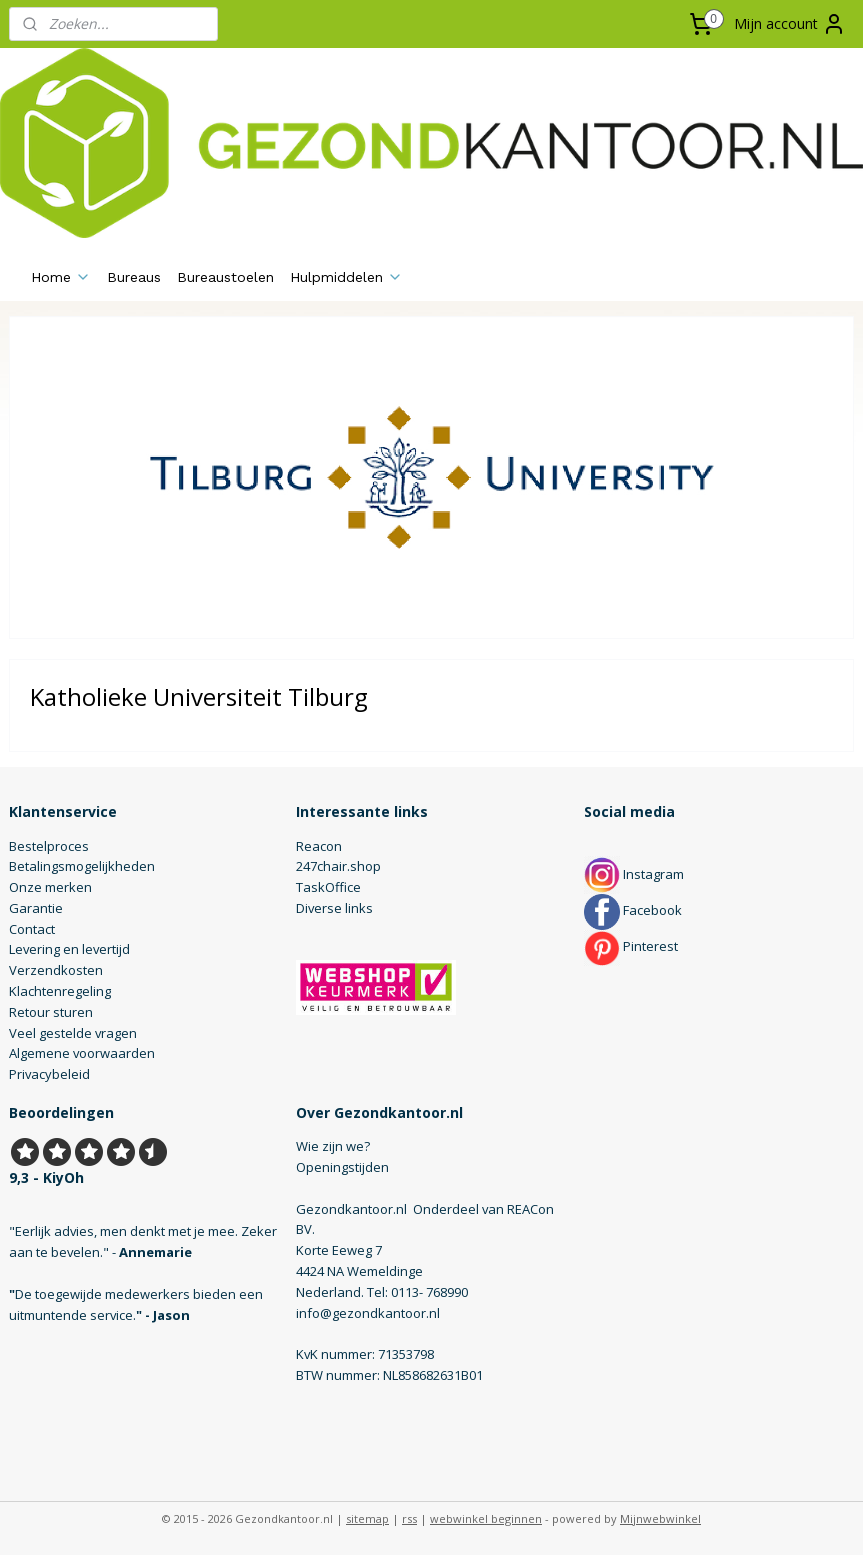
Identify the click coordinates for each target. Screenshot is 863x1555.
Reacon (319, 846)
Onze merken (50, 887)
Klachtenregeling (60, 991)
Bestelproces (49, 846)
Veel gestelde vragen (73, 1033)
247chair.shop (338, 866)
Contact (32, 929)
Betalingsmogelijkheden (82, 866)
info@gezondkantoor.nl (368, 1313)
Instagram (634, 874)
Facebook (633, 910)
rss (409, 1518)
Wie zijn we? (333, 1146)
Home (61, 277)
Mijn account (790, 24)
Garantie (36, 908)
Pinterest (631, 946)
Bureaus (134, 277)
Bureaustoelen (225, 277)
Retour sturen (51, 1012)
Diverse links (334, 908)
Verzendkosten (56, 970)
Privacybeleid (49, 1074)
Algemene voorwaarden (82, 1053)
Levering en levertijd (69, 949)
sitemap (367, 1518)
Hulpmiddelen (346, 277)
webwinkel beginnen (486, 1518)
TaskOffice (328, 887)
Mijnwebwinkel (660, 1518)
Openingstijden (342, 1167)
